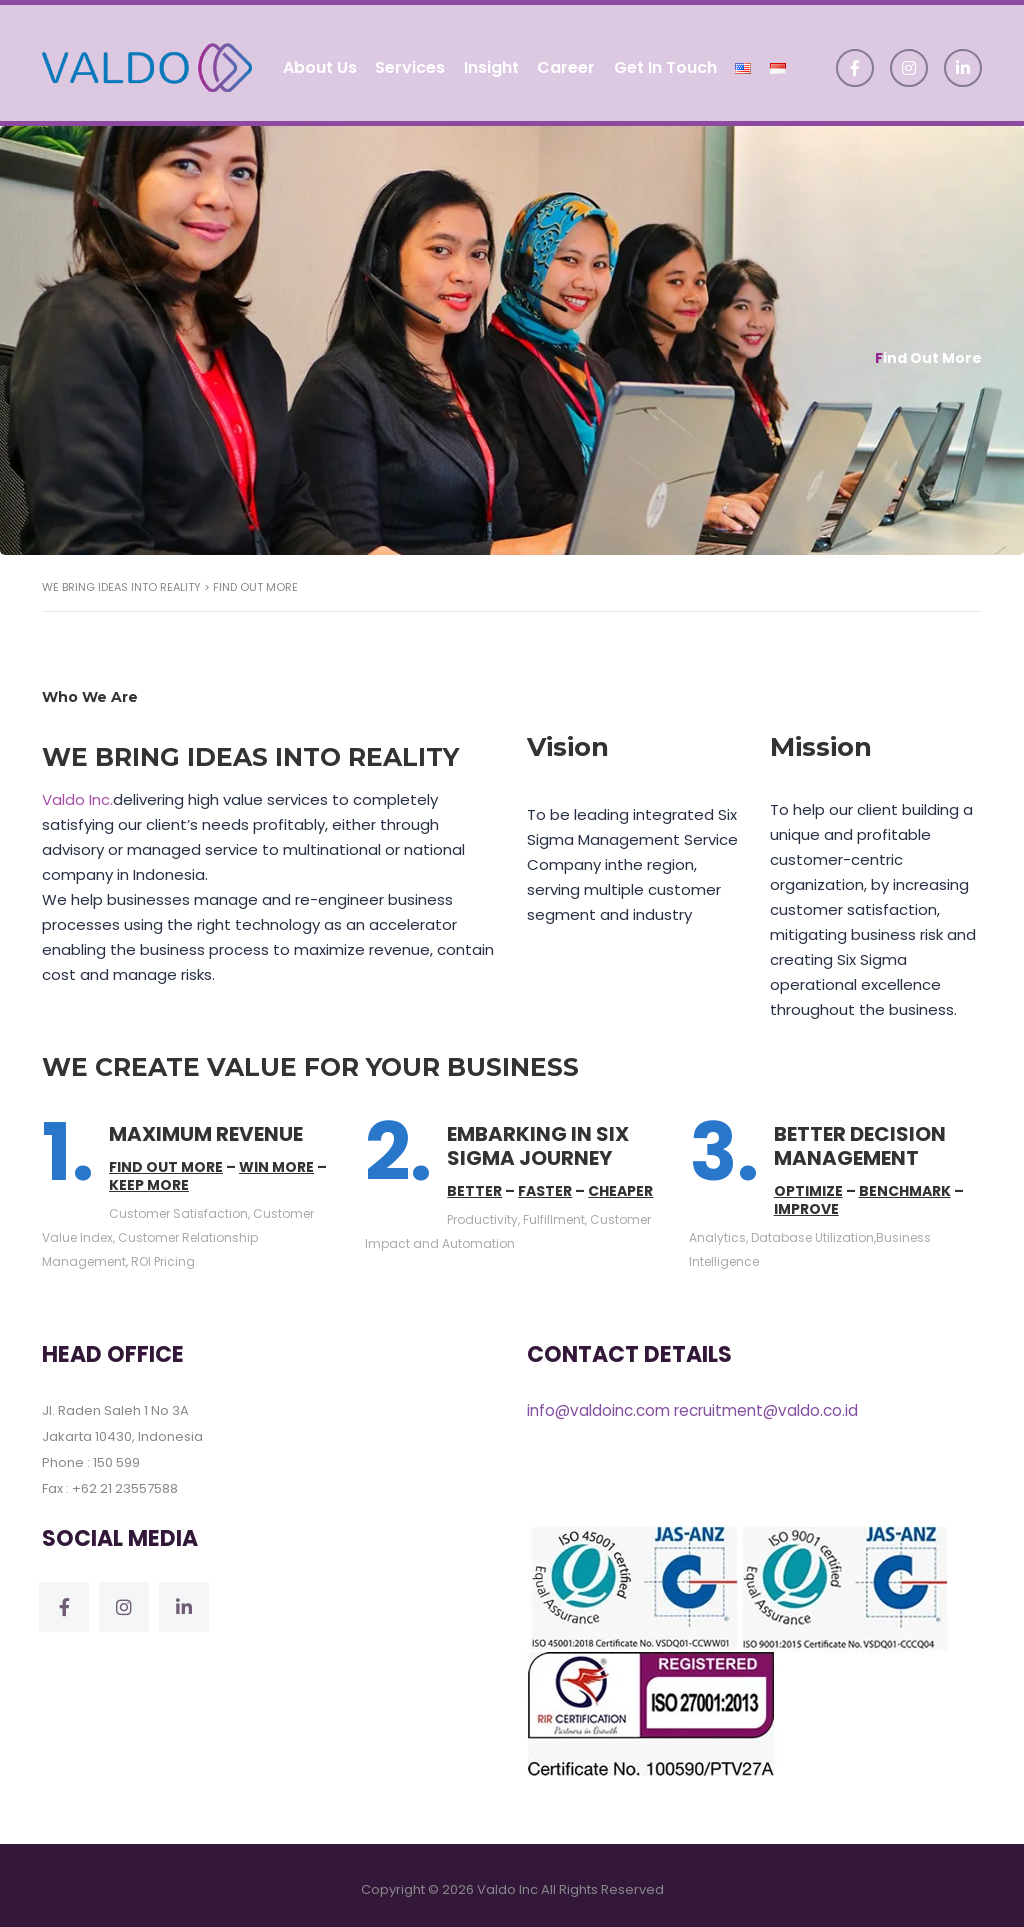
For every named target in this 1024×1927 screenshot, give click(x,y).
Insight (491, 62)
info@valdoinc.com (598, 1401)
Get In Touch (668, 62)
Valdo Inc (507, 1880)
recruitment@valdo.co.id (764, 1401)
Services (409, 62)
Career (568, 62)
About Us (317, 62)
